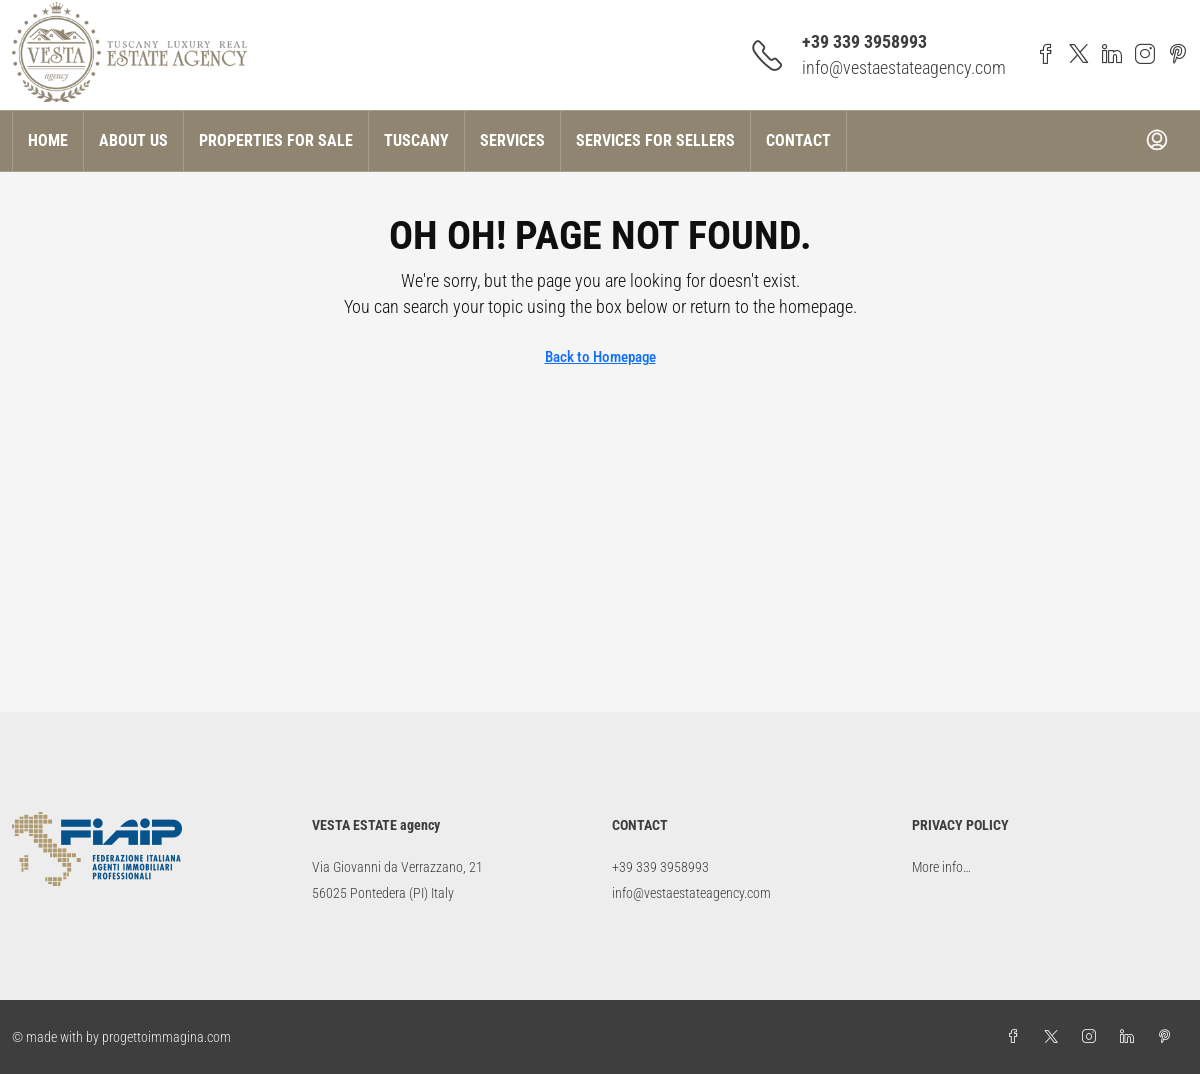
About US (133, 140)
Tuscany (416, 140)
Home (48, 140)
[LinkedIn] (1131, 1037)
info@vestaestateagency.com (904, 67)
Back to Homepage (600, 357)
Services (512, 140)
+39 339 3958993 (864, 41)
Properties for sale (276, 140)
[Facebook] (1017, 1037)
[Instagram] (1093, 1037)
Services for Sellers (655, 140)
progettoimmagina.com (166, 1037)
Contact (798, 140)
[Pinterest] (1169, 1037)
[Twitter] (1055, 1037)
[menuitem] (1157, 141)
